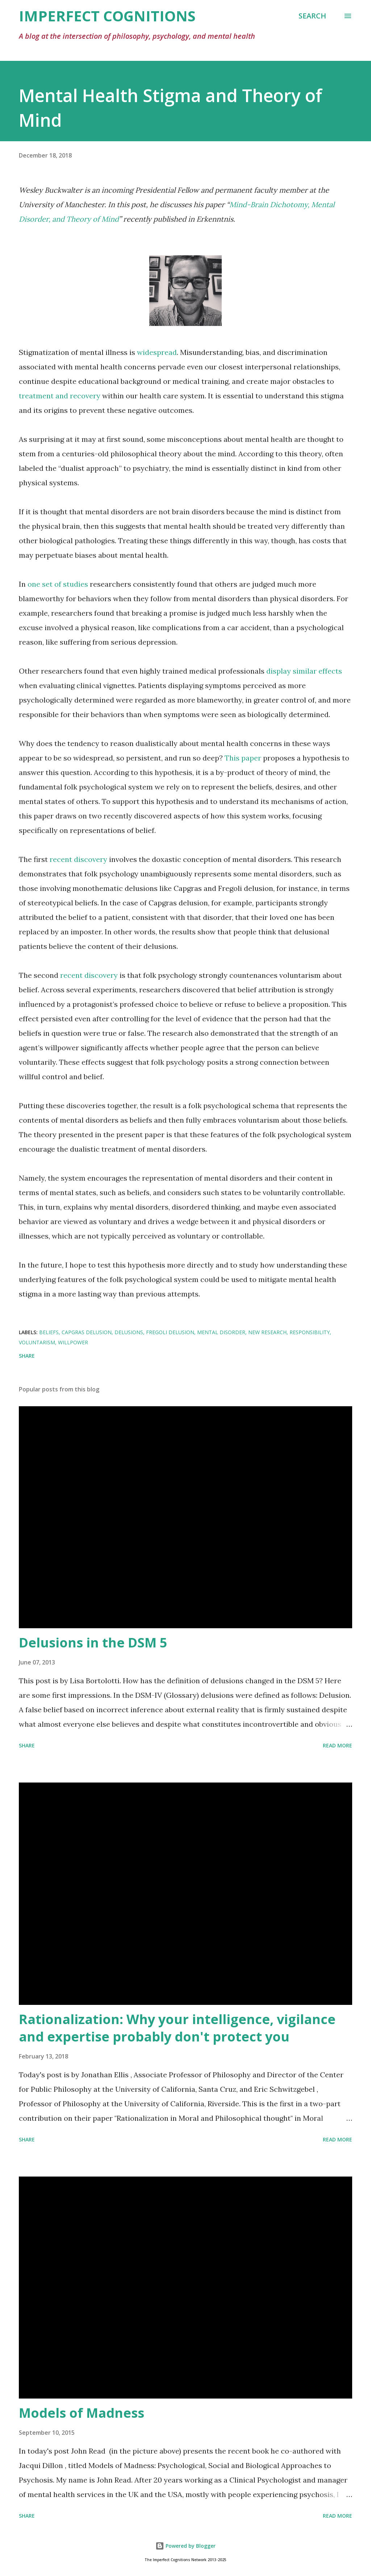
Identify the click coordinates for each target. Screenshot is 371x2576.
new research (267, 1332)
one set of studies (58, 583)
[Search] (312, 16)
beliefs (49, 1332)
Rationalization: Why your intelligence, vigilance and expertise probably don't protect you (177, 2027)
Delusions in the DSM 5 (93, 1642)
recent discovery (78, 859)
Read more (337, 1745)
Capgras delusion (87, 1332)
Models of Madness (81, 2413)
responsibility (309, 1332)
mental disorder (221, 1332)
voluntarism (37, 1342)
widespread (157, 352)
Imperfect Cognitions (107, 16)
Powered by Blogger (185, 2545)
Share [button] (27, 1355)
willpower (73, 1342)
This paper (243, 757)
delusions (128, 1332)
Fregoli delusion (170, 1332)
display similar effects (304, 670)
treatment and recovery (59, 395)
